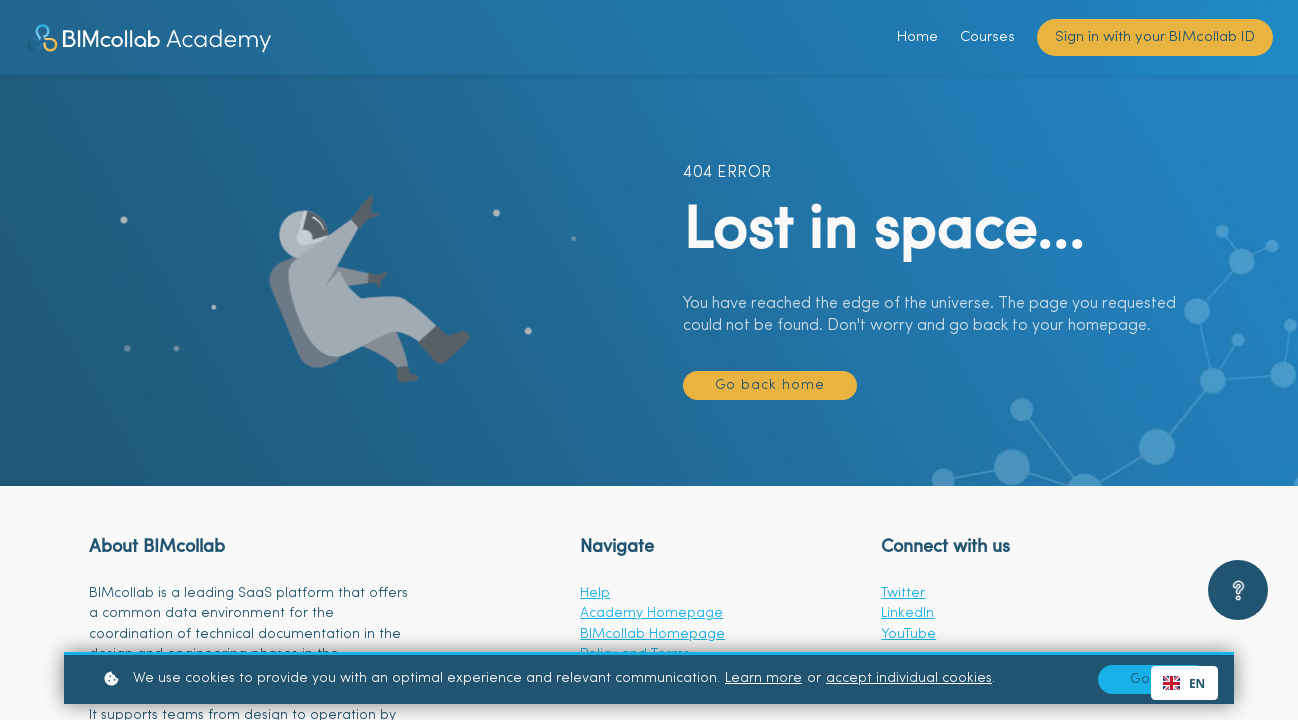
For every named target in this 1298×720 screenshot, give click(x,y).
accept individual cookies (909, 678)
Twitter (903, 593)
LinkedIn (907, 613)
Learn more (763, 678)
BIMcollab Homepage (652, 634)
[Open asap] (1238, 590)
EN (1184, 683)
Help (595, 593)
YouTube (908, 634)
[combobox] (1184, 683)
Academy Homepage (651, 613)
